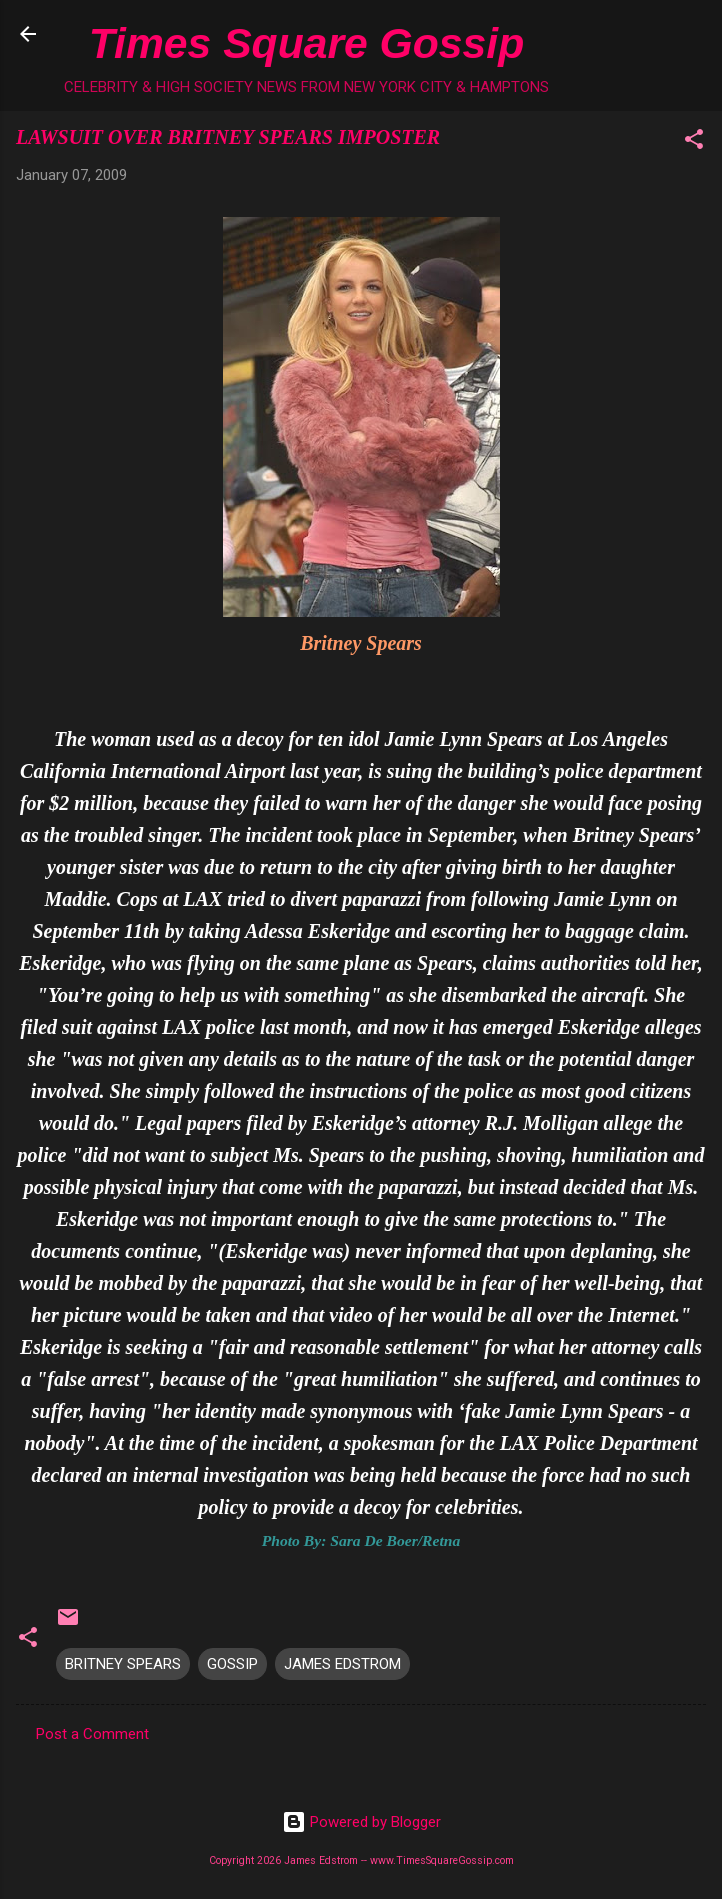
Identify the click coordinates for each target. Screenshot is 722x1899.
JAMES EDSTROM (342, 1664)
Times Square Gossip (306, 43)
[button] (694, 142)
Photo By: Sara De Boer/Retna (361, 1540)
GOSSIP (232, 1664)
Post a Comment (92, 1734)
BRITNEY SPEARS (123, 1664)
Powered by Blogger (361, 1822)
